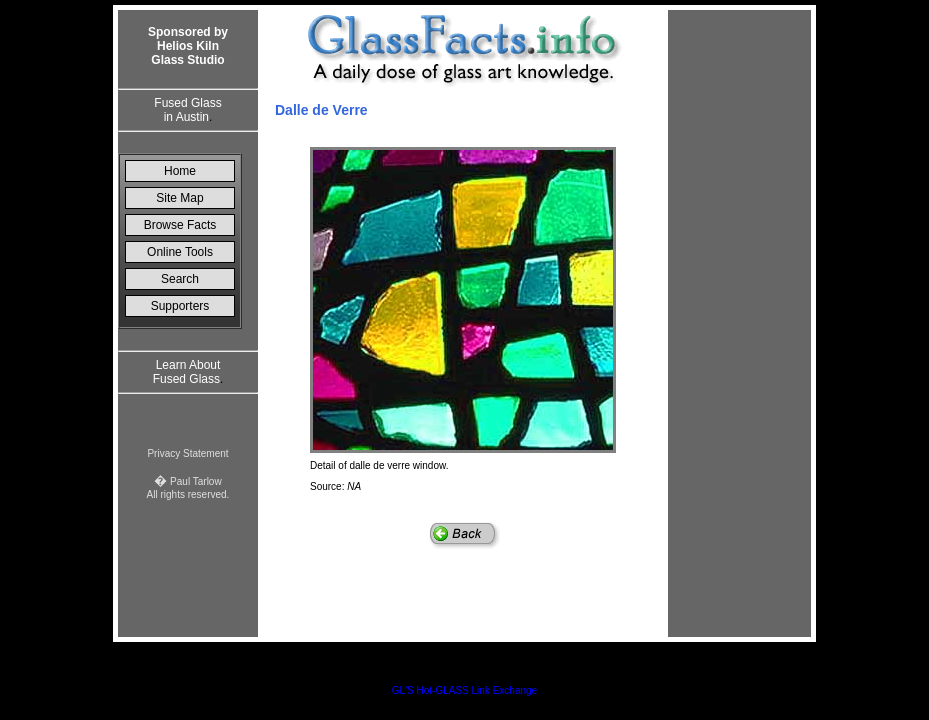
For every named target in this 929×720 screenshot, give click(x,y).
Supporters (180, 306)
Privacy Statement (187, 453)
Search (180, 279)
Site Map (179, 198)
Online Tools (180, 252)
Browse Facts (180, 225)
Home (180, 171)
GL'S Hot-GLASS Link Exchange (464, 690)
